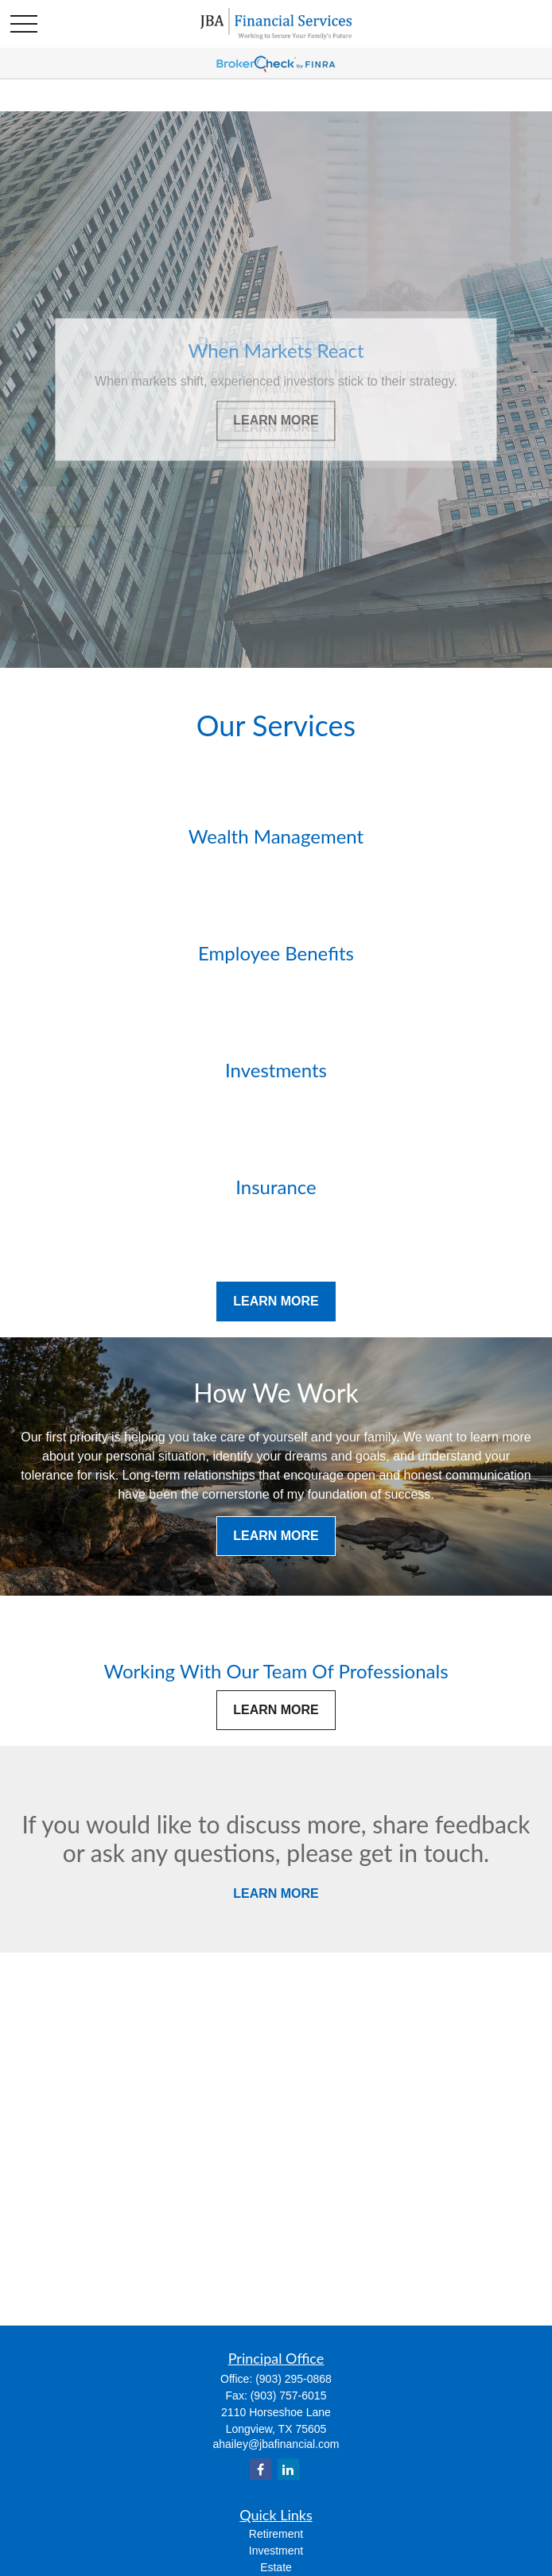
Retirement (276, 2534)
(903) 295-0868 (293, 2378)
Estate (276, 2567)
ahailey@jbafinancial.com (276, 2444)
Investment (276, 2550)
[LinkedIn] (288, 2469)
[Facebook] (260, 2469)
